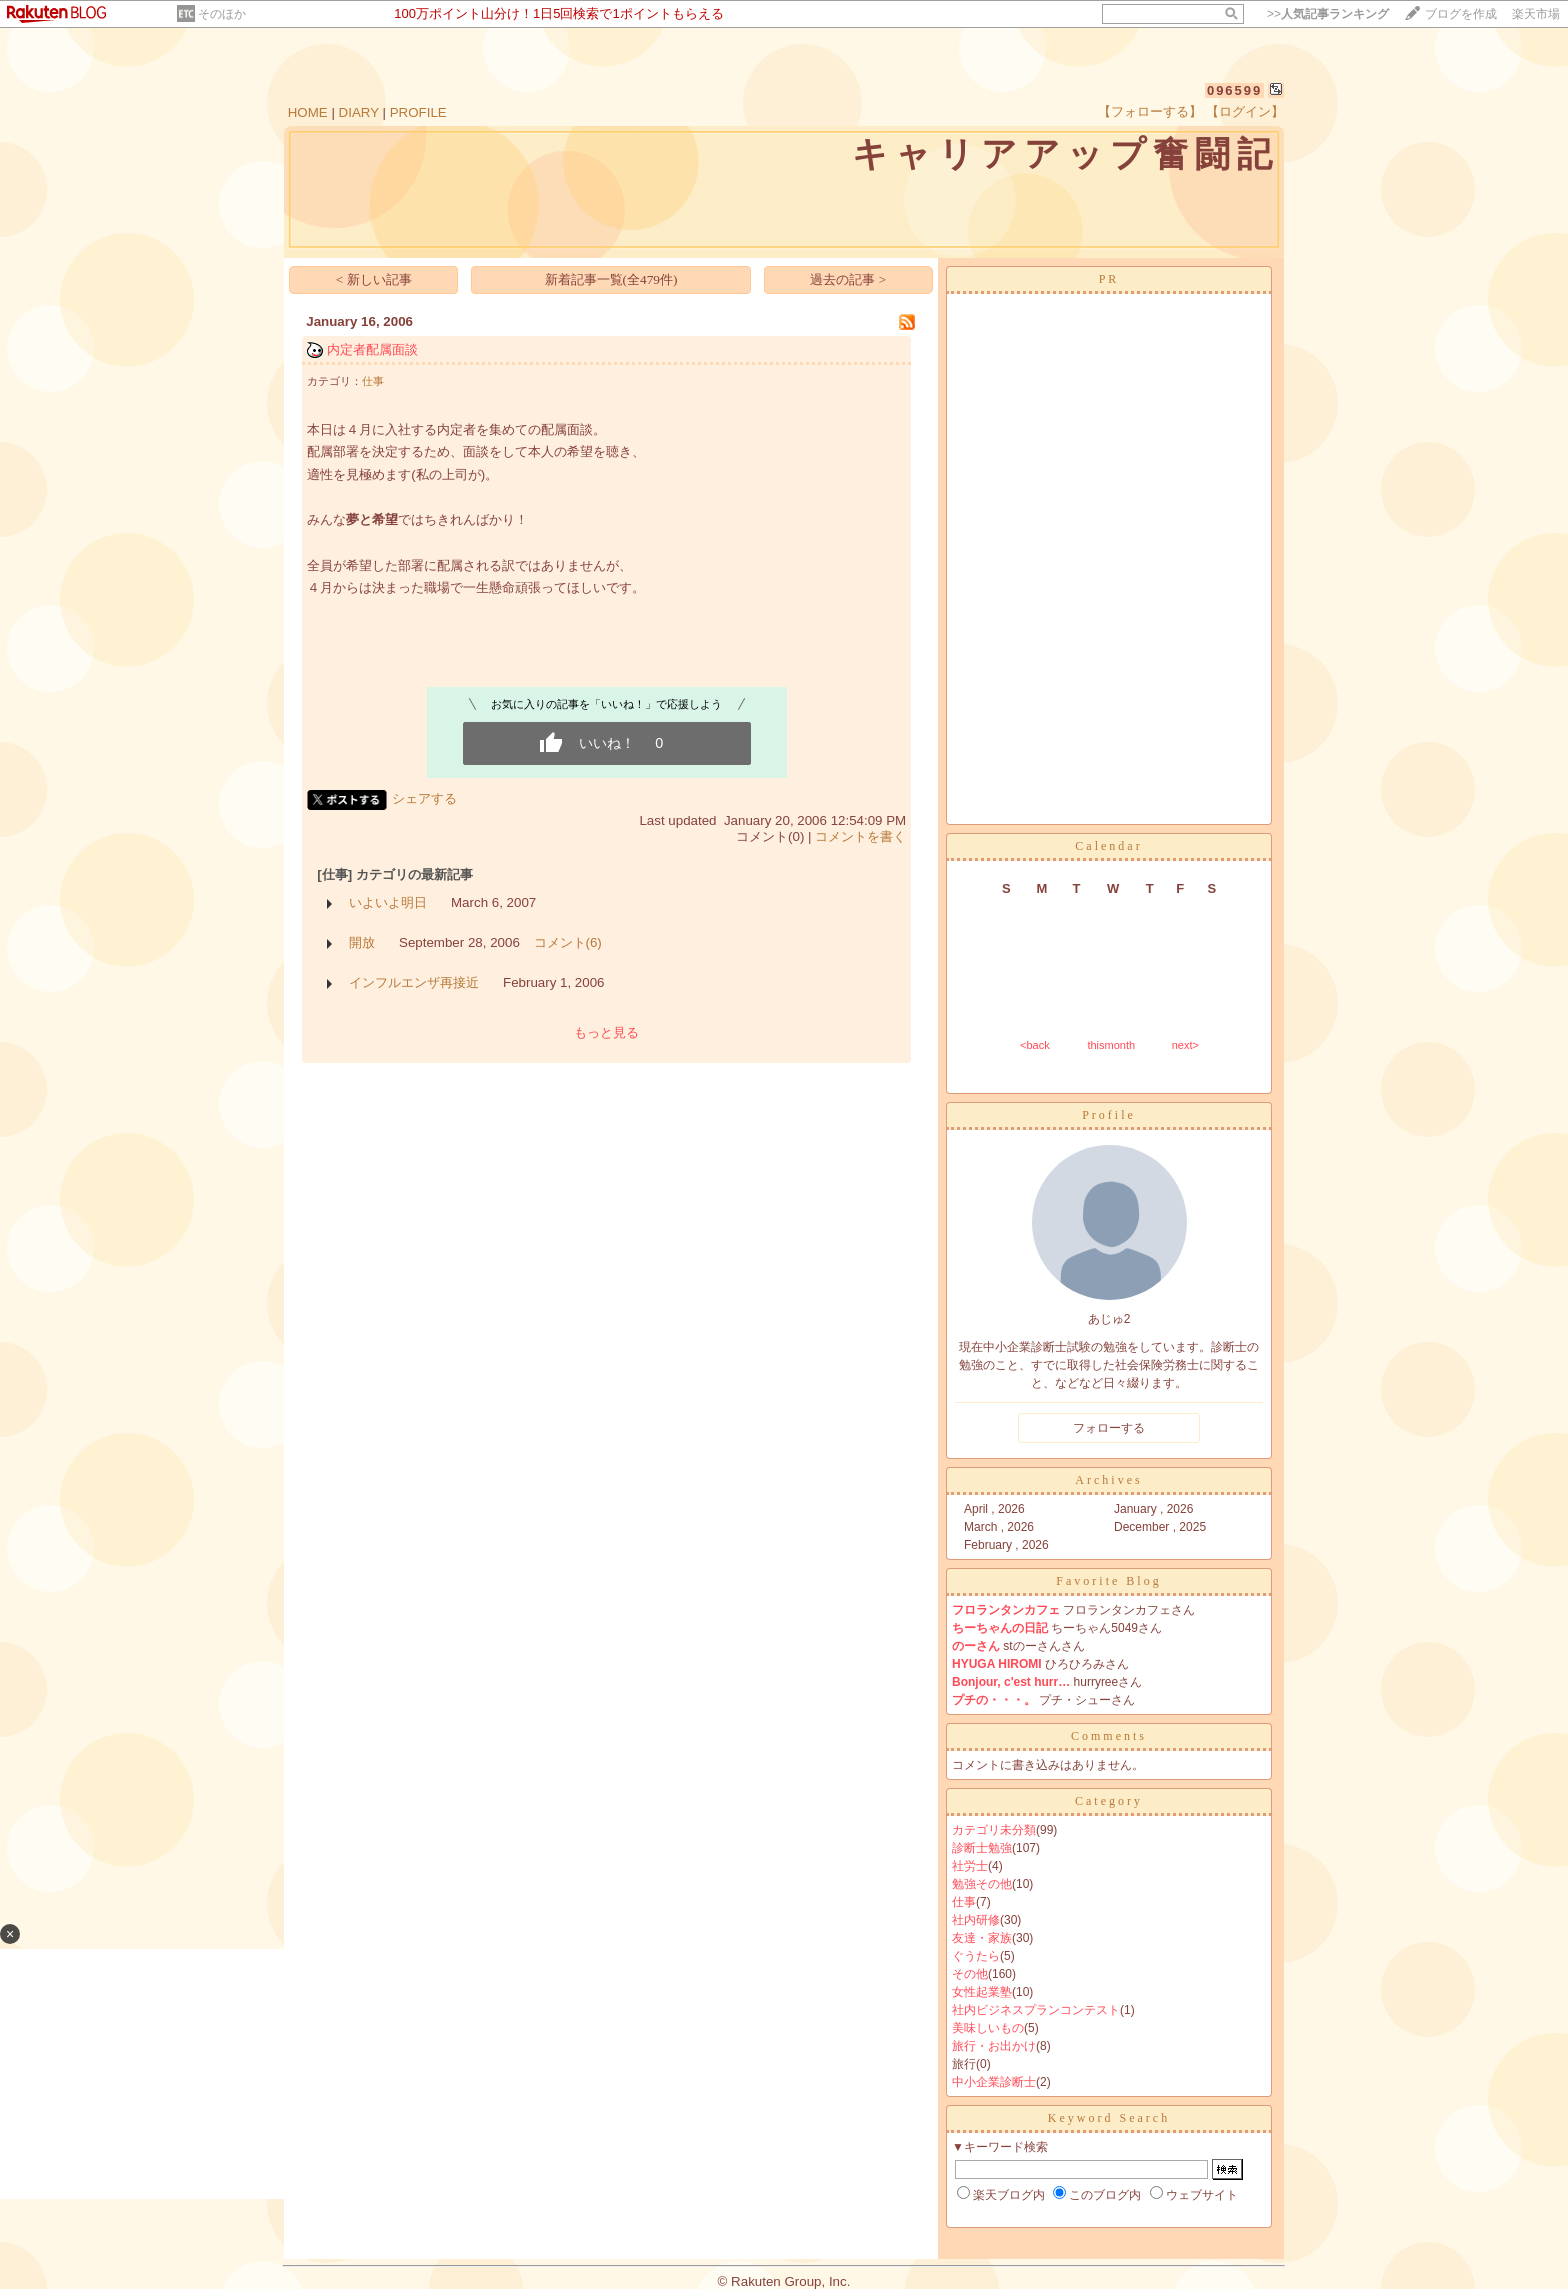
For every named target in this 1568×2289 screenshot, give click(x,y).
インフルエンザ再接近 (414, 982)
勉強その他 (982, 1884)
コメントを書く (860, 836)
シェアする (424, 798)
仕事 (373, 381)
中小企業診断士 (994, 2082)
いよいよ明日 (388, 902)
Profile (1109, 1115)
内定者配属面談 (372, 349)
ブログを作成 (1461, 14)
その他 (970, 1974)
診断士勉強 (982, 1848)
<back (1035, 1045)
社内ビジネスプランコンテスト (1036, 2010)
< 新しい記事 (374, 279)
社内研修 (976, 1920)
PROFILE (418, 112)
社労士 (970, 1866)
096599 (1234, 90)
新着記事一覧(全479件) (611, 279)
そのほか (222, 14)
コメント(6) (568, 942)
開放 (362, 942)
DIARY (359, 112)
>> (1328, 14)
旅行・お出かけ (994, 2046)
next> (1185, 1045)
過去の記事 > (848, 279)
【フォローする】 (1150, 111)
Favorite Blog (1108, 1581)
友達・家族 (982, 1938)
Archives (1108, 1480)
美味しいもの (988, 2028)
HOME (308, 112)
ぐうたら (976, 1956)
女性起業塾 (982, 1992)
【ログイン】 (1245, 111)
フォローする (1109, 1428)
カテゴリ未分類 (994, 1830)
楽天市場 (1536, 14)
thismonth (1111, 1045)
